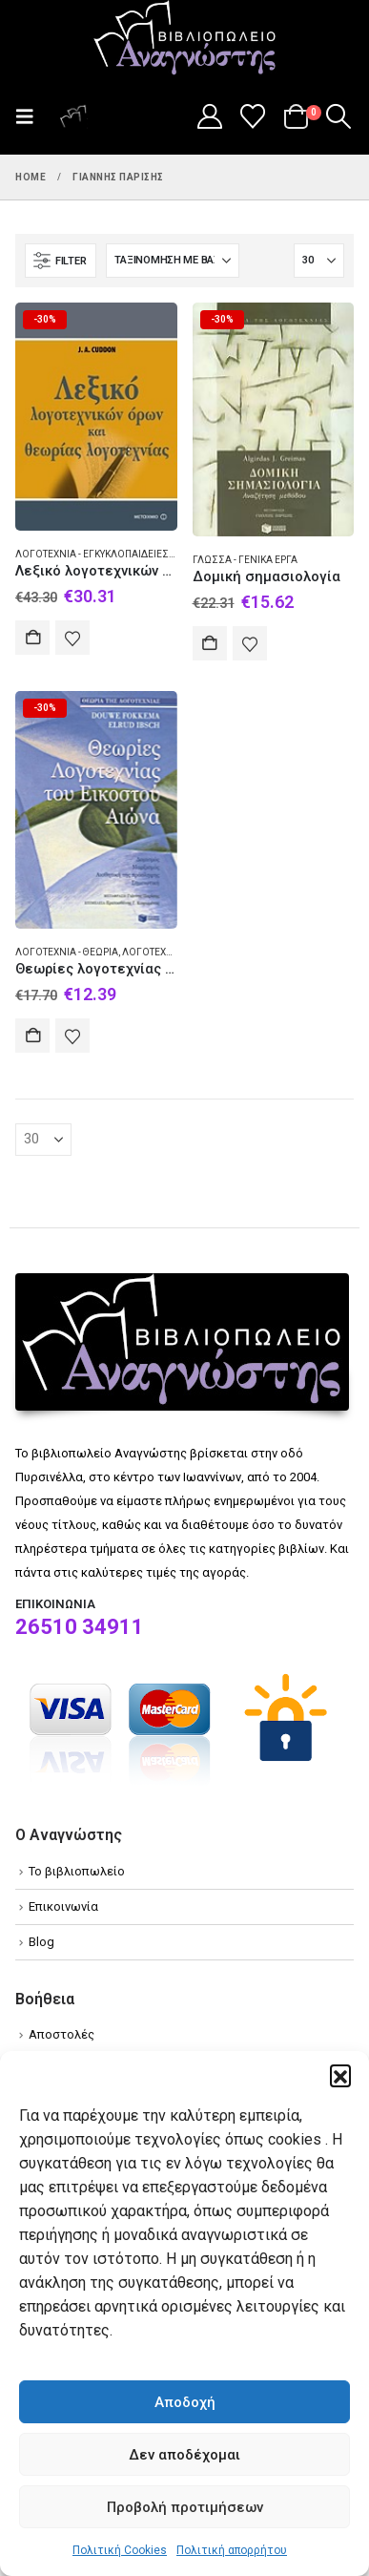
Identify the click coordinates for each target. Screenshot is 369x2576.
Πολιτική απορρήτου (231, 2550)
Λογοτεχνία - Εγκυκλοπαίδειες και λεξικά (118, 554)
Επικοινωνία (63, 1906)
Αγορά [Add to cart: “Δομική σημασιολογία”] (210, 643)
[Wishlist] (253, 116)
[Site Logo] (185, 39)
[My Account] (209, 116)
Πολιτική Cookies (119, 2550)
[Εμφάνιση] (319, 260)
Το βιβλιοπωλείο (77, 1871)
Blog (41, 1942)
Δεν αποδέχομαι (184, 2454)
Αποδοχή (184, 2402)
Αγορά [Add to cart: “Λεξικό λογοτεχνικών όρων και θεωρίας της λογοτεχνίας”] (32, 637)
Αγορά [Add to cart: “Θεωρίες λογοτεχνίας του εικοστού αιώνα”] (32, 1035)
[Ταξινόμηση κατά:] (172, 260)
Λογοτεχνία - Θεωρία (66, 952)
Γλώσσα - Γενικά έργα (245, 560)
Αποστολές (61, 2034)
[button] (340, 2074)
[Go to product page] (96, 416)
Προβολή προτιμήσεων (185, 2507)
